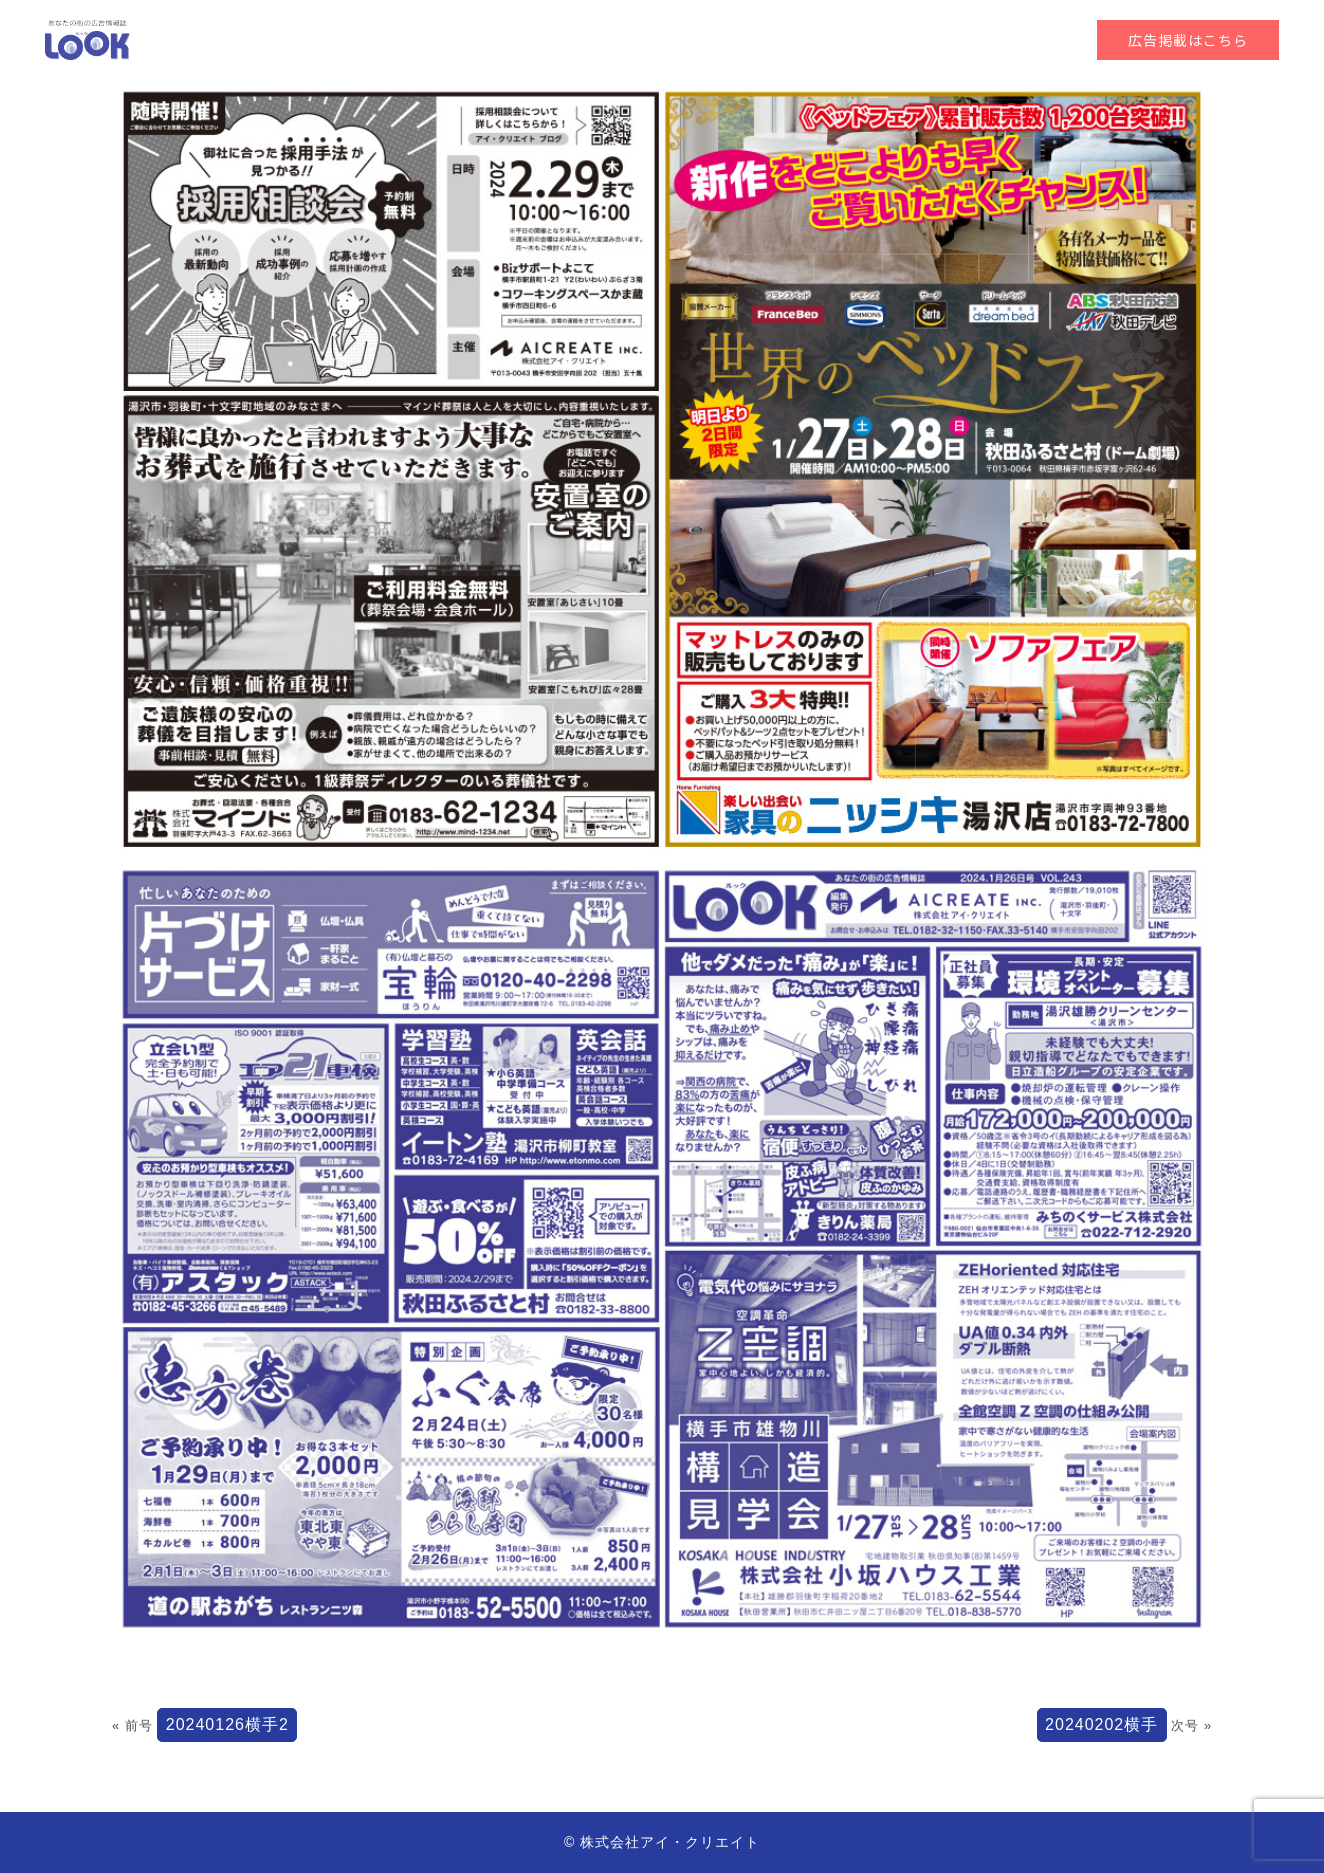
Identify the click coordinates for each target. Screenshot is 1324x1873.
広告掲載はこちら (1188, 40)
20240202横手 (1101, 1724)
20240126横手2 (227, 1724)
